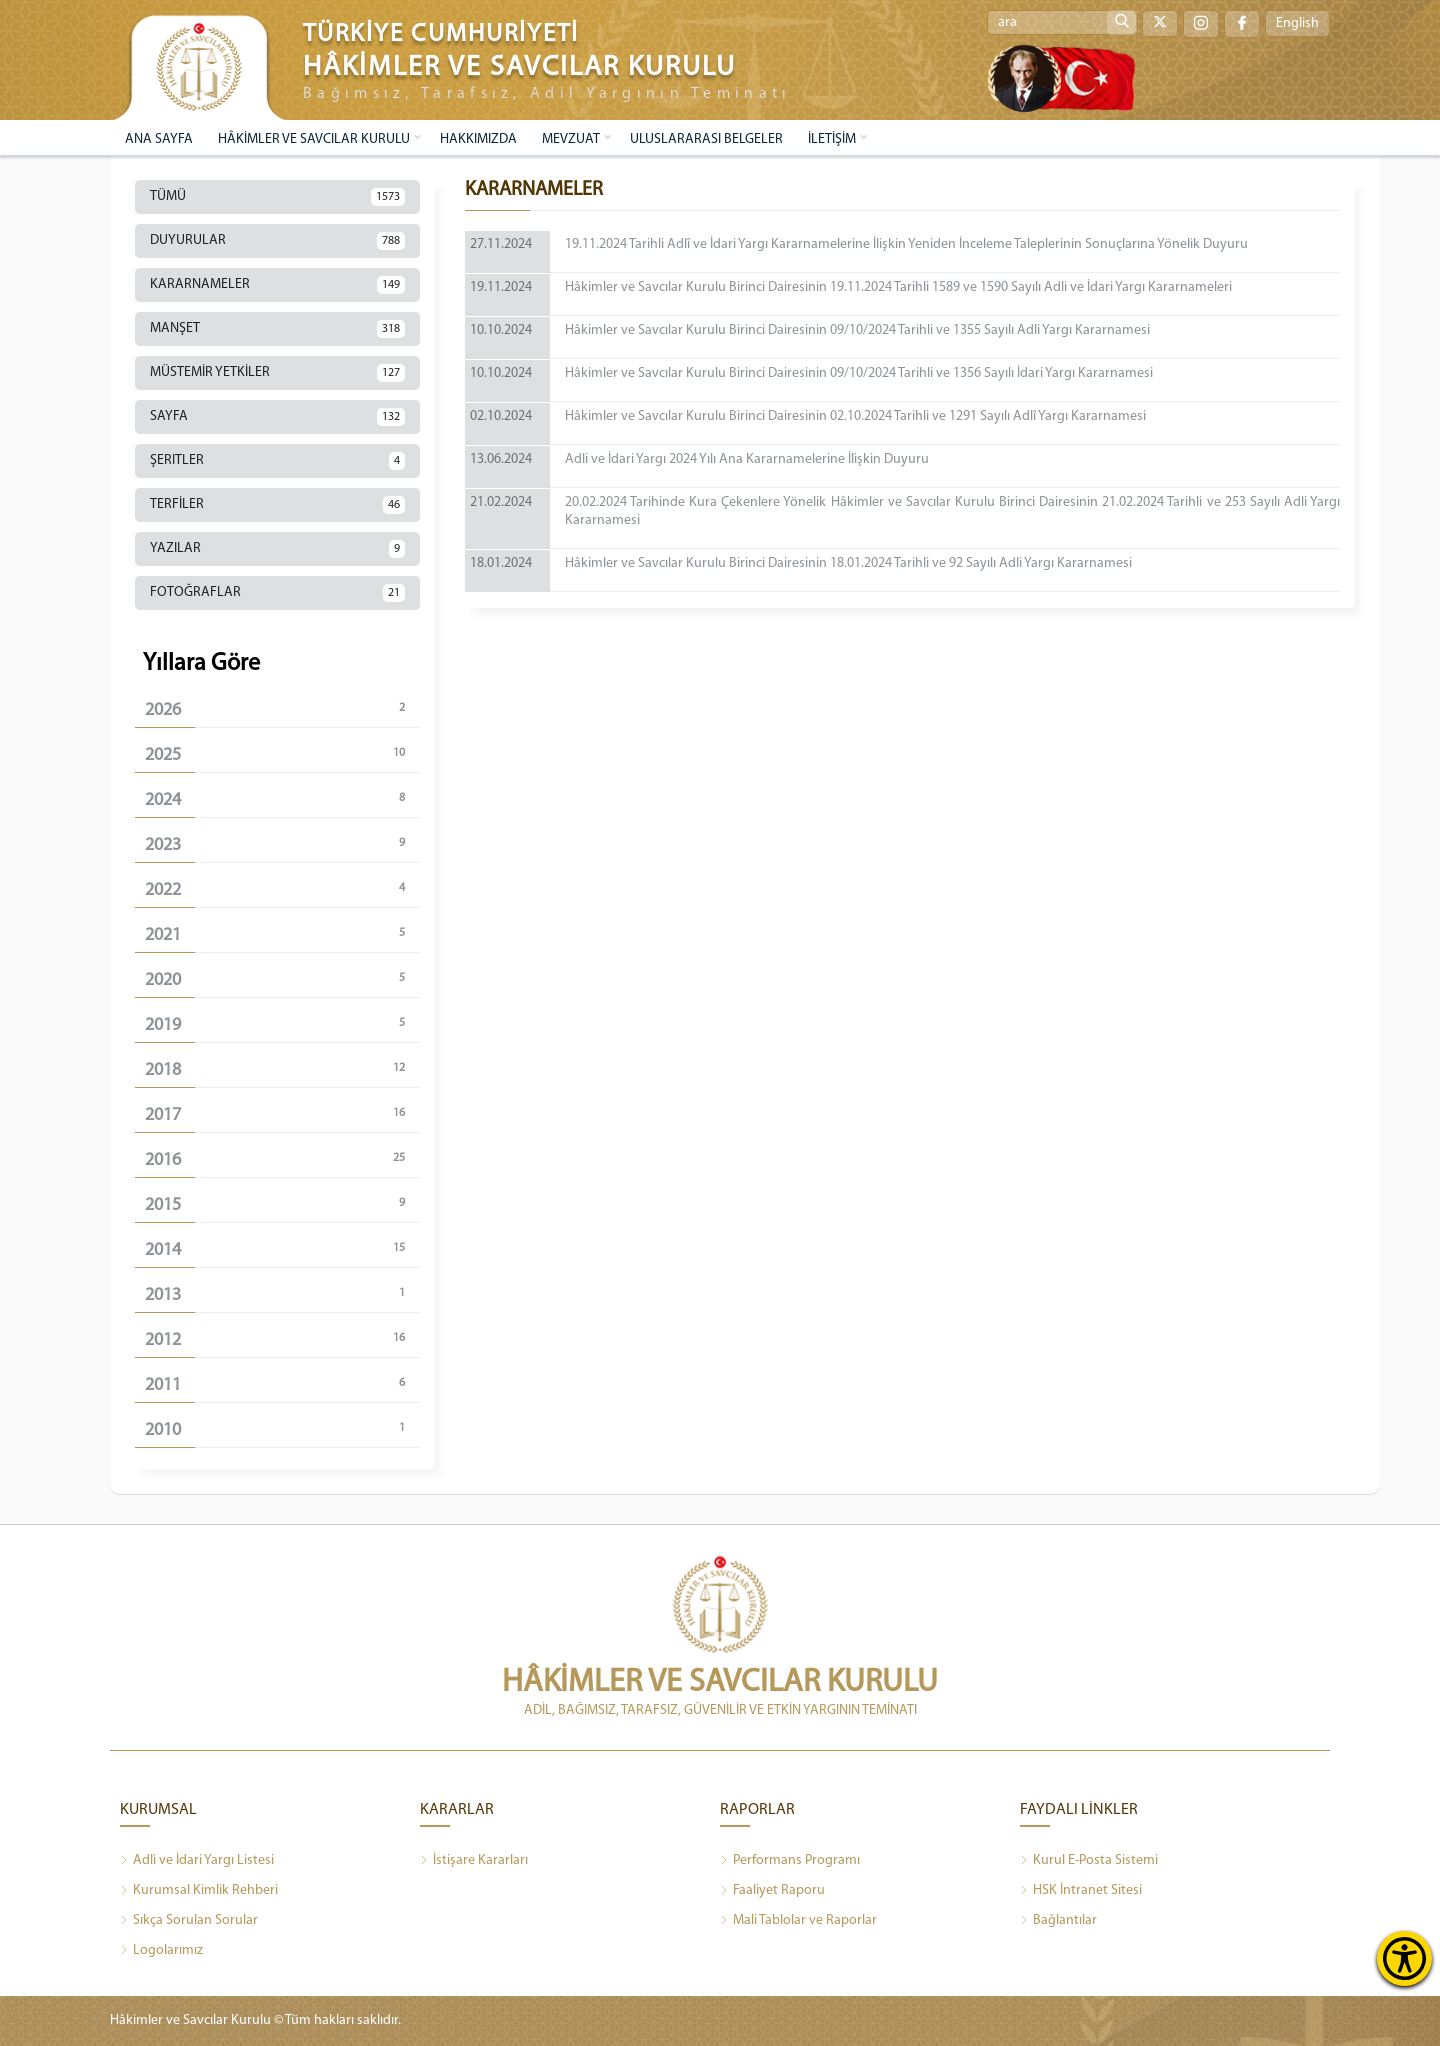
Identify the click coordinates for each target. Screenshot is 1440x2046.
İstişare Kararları (474, 1861)
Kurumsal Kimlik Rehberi (199, 1891)
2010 (282, 1429)
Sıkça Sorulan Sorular (189, 1921)
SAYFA (277, 417)
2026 (282, 709)
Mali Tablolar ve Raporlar (798, 1921)
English (1297, 23)
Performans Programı (790, 1861)
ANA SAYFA (159, 139)
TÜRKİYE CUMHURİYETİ (441, 34)
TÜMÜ (277, 197)
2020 (282, 979)
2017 (282, 1114)
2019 (282, 1024)
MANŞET (277, 329)
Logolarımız (161, 1951)
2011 (282, 1384)
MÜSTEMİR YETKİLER (277, 373)
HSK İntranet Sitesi (1081, 1891)
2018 (282, 1069)
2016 (282, 1159)
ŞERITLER (277, 461)
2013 (282, 1294)
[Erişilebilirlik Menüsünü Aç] (1404, 1958)
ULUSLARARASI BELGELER (706, 139)
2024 (282, 799)
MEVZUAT (571, 139)
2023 (282, 844)
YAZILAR (277, 549)
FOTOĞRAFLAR (277, 593)
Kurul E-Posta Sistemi (1089, 1861)
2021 (282, 934)
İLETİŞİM (832, 139)
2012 (282, 1339)
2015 (282, 1204)
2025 (282, 754)
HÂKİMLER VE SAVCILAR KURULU (314, 139)
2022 (282, 889)
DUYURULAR (277, 241)
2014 (282, 1249)
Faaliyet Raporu (772, 1891)
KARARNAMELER (277, 285)
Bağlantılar (1058, 1921)
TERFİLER (277, 505)
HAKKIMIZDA (478, 139)
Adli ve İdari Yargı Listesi (197, 1861)
